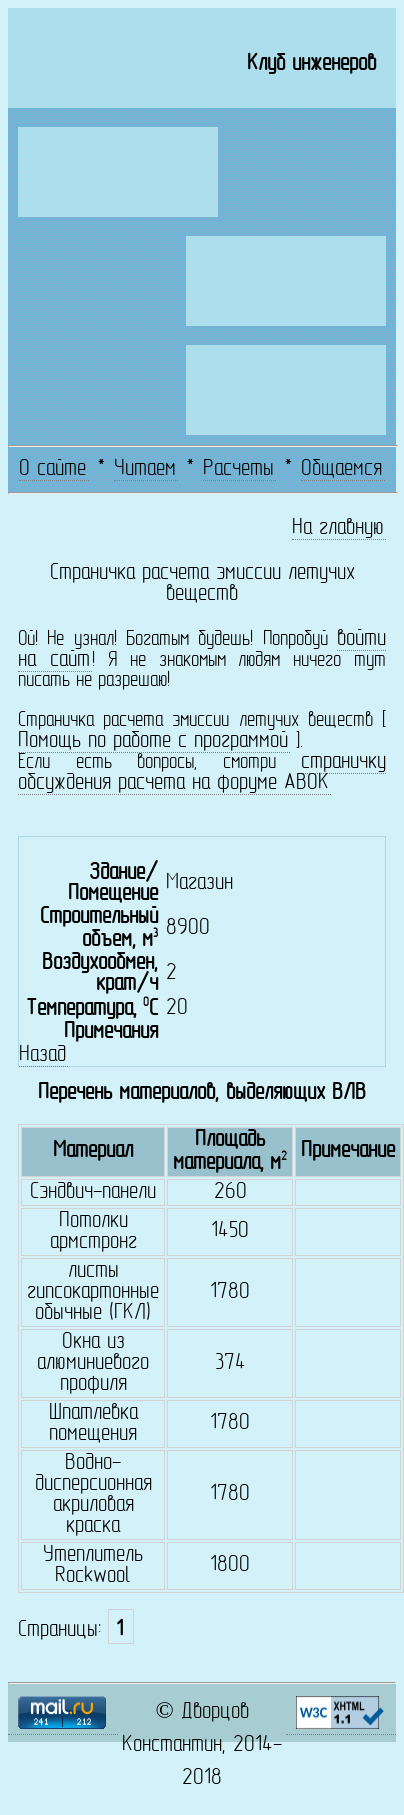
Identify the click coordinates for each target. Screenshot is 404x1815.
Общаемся (341, 469)
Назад (42, 1055)
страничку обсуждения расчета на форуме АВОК (202, 773)
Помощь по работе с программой (153, 741)
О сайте (52, 469)
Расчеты (238, 469)
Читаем (145, 469)
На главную (338, 528)
